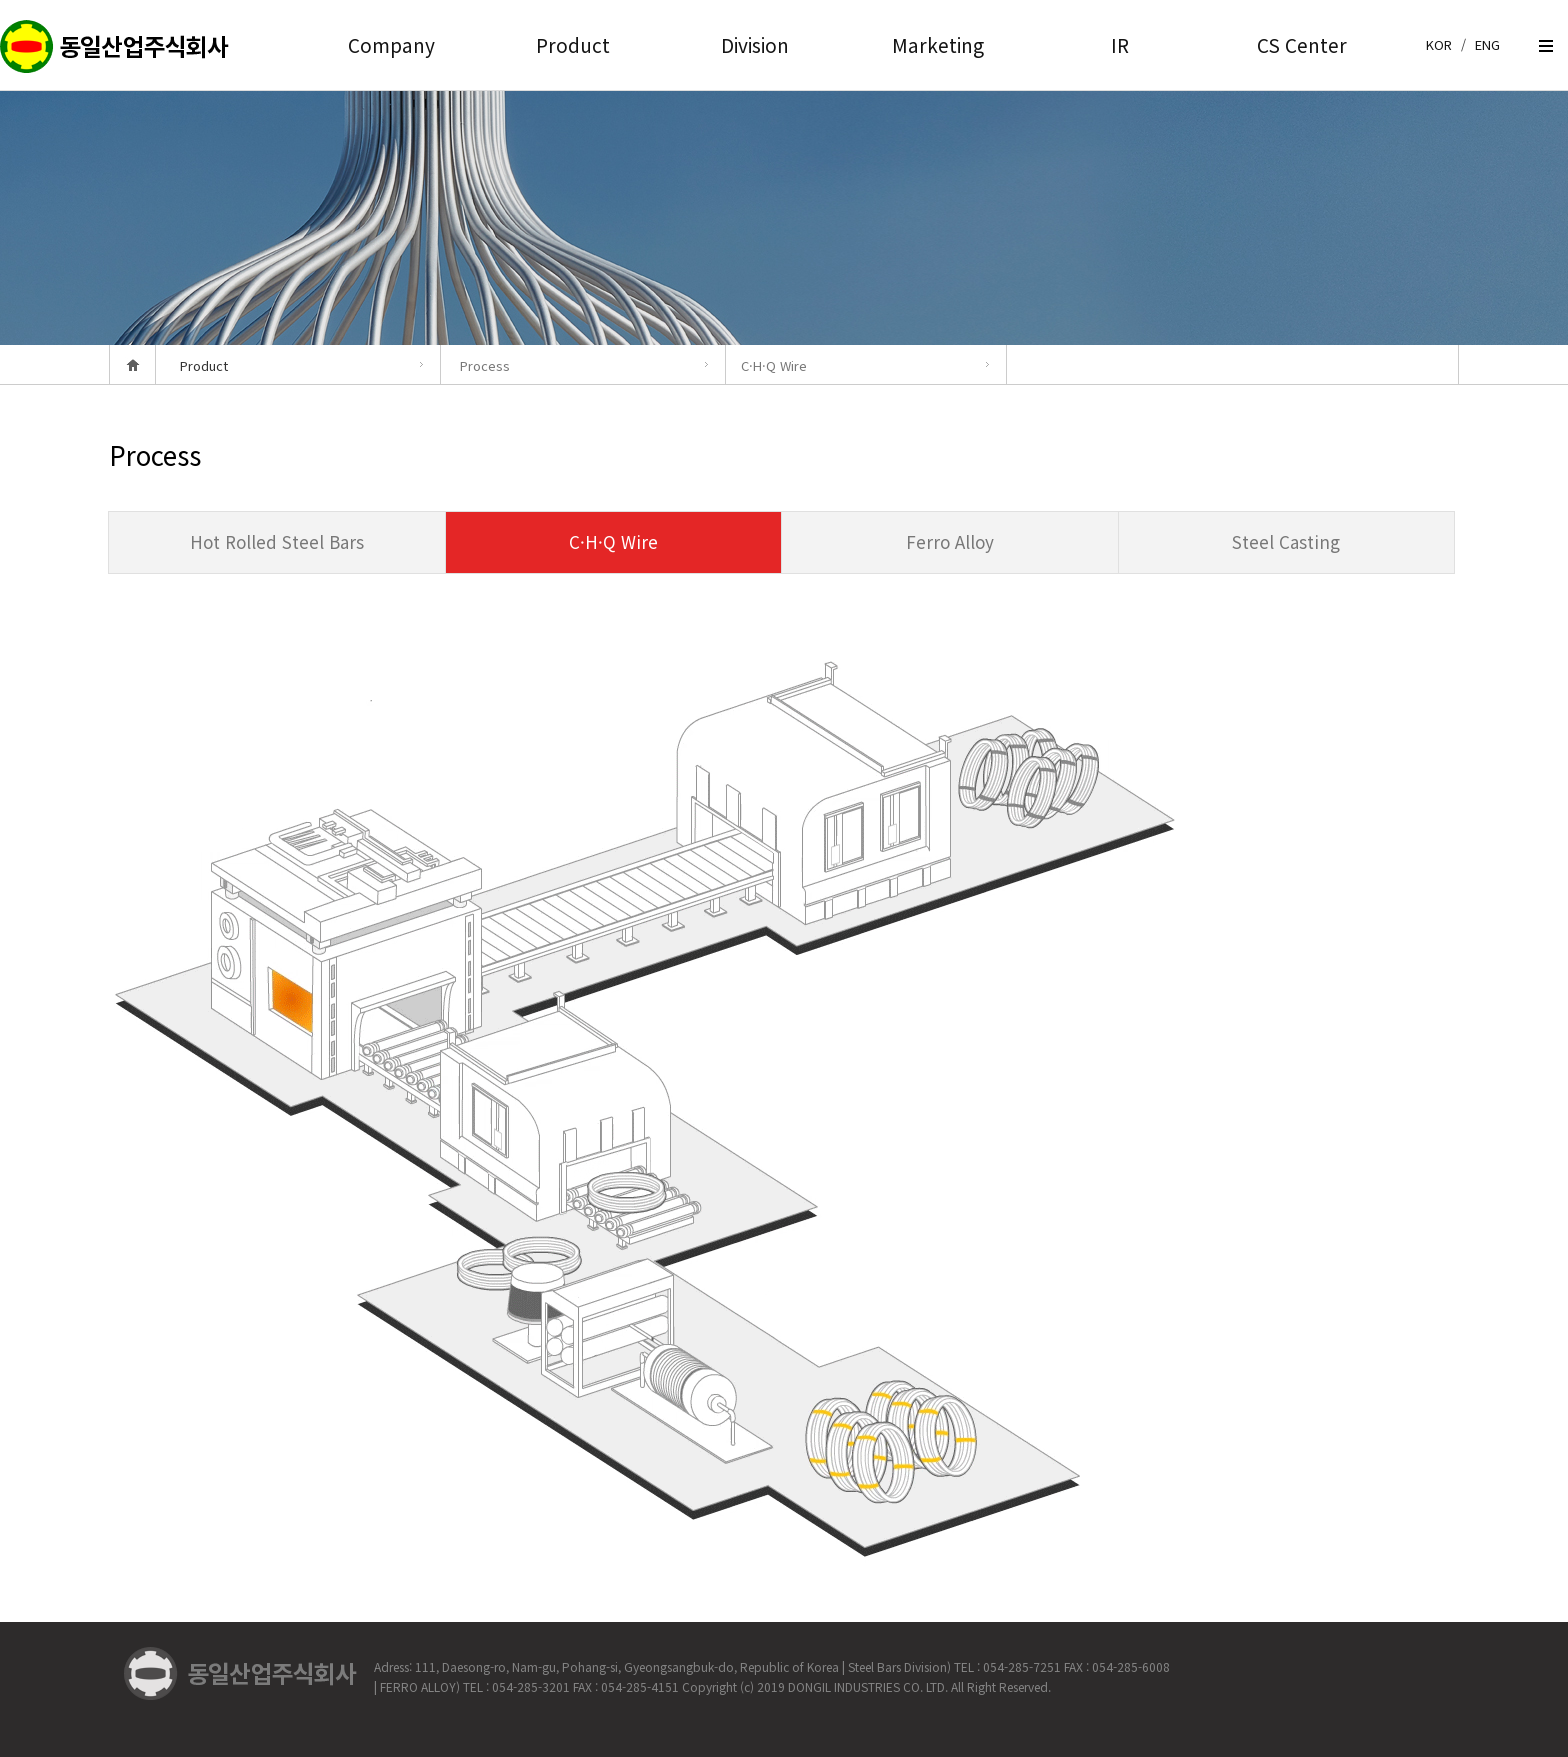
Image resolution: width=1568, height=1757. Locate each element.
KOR (1439, 44)
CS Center (1302, 44)
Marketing (938, 44)
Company (391, 44)
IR (1120, 44)
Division (755, 44)
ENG (1487, 44)
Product (573, 44)
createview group (115, 47)
